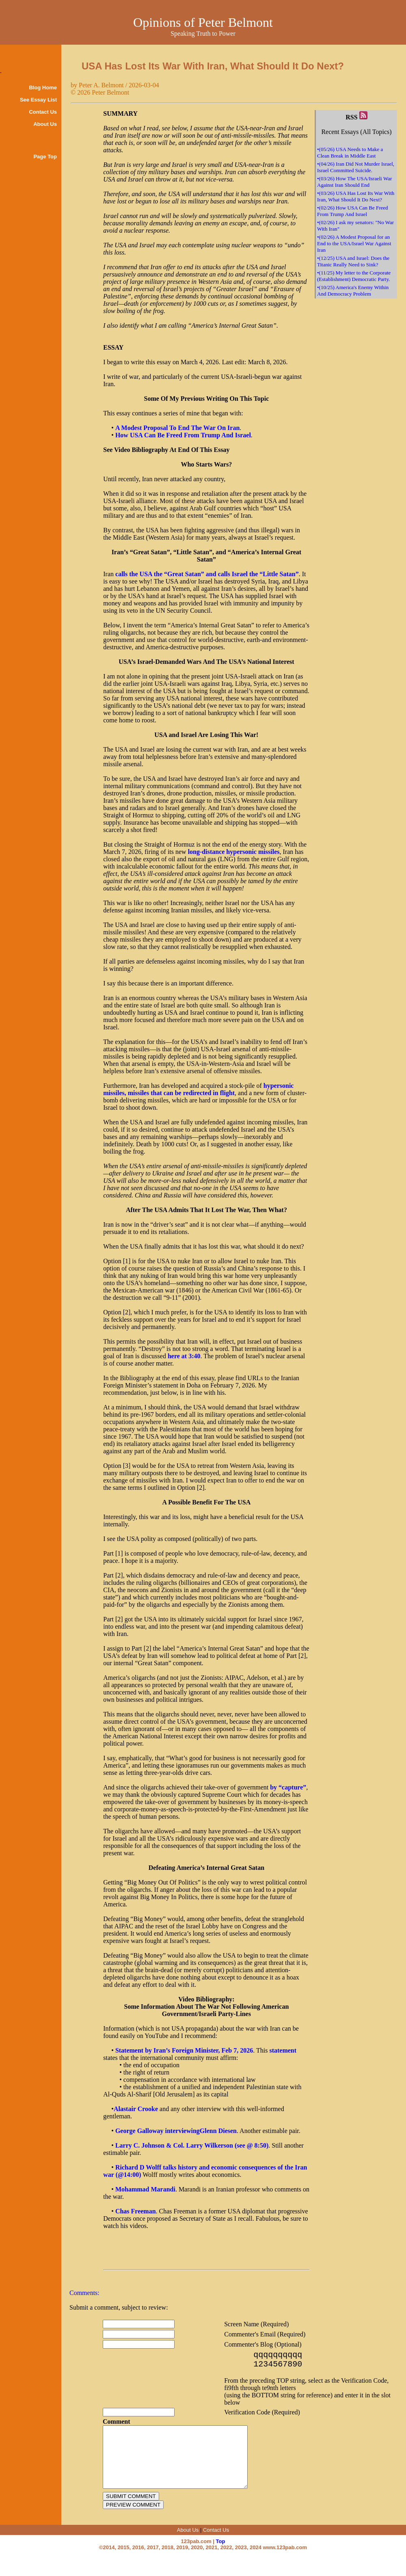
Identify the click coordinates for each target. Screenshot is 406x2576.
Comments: (84, 2292)
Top (220, 2557)
